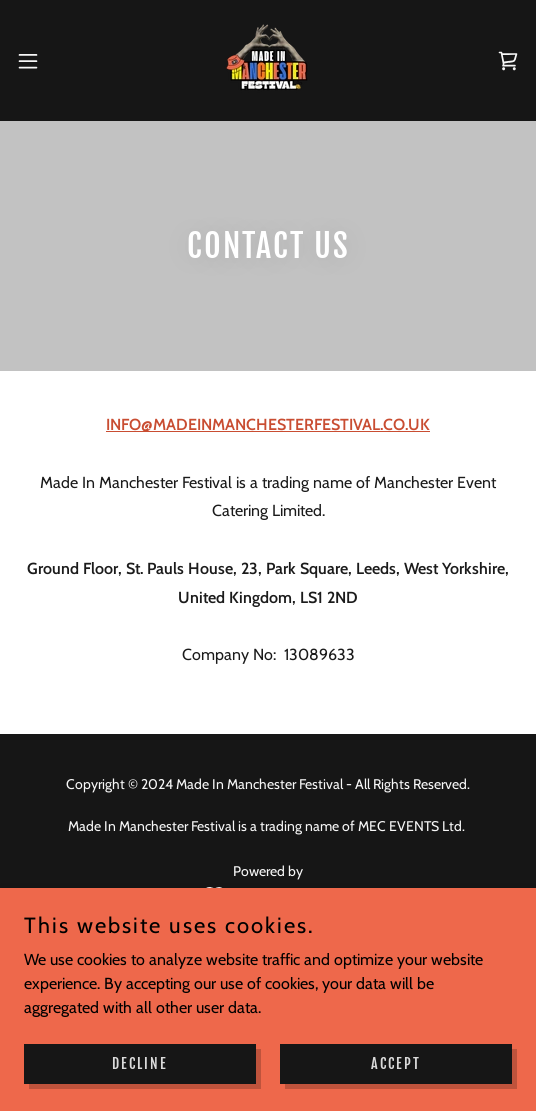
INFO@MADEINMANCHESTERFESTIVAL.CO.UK (268, 424)
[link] (268, 60)
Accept (396, 1063)
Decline (140, 1063)
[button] (47, 61)
